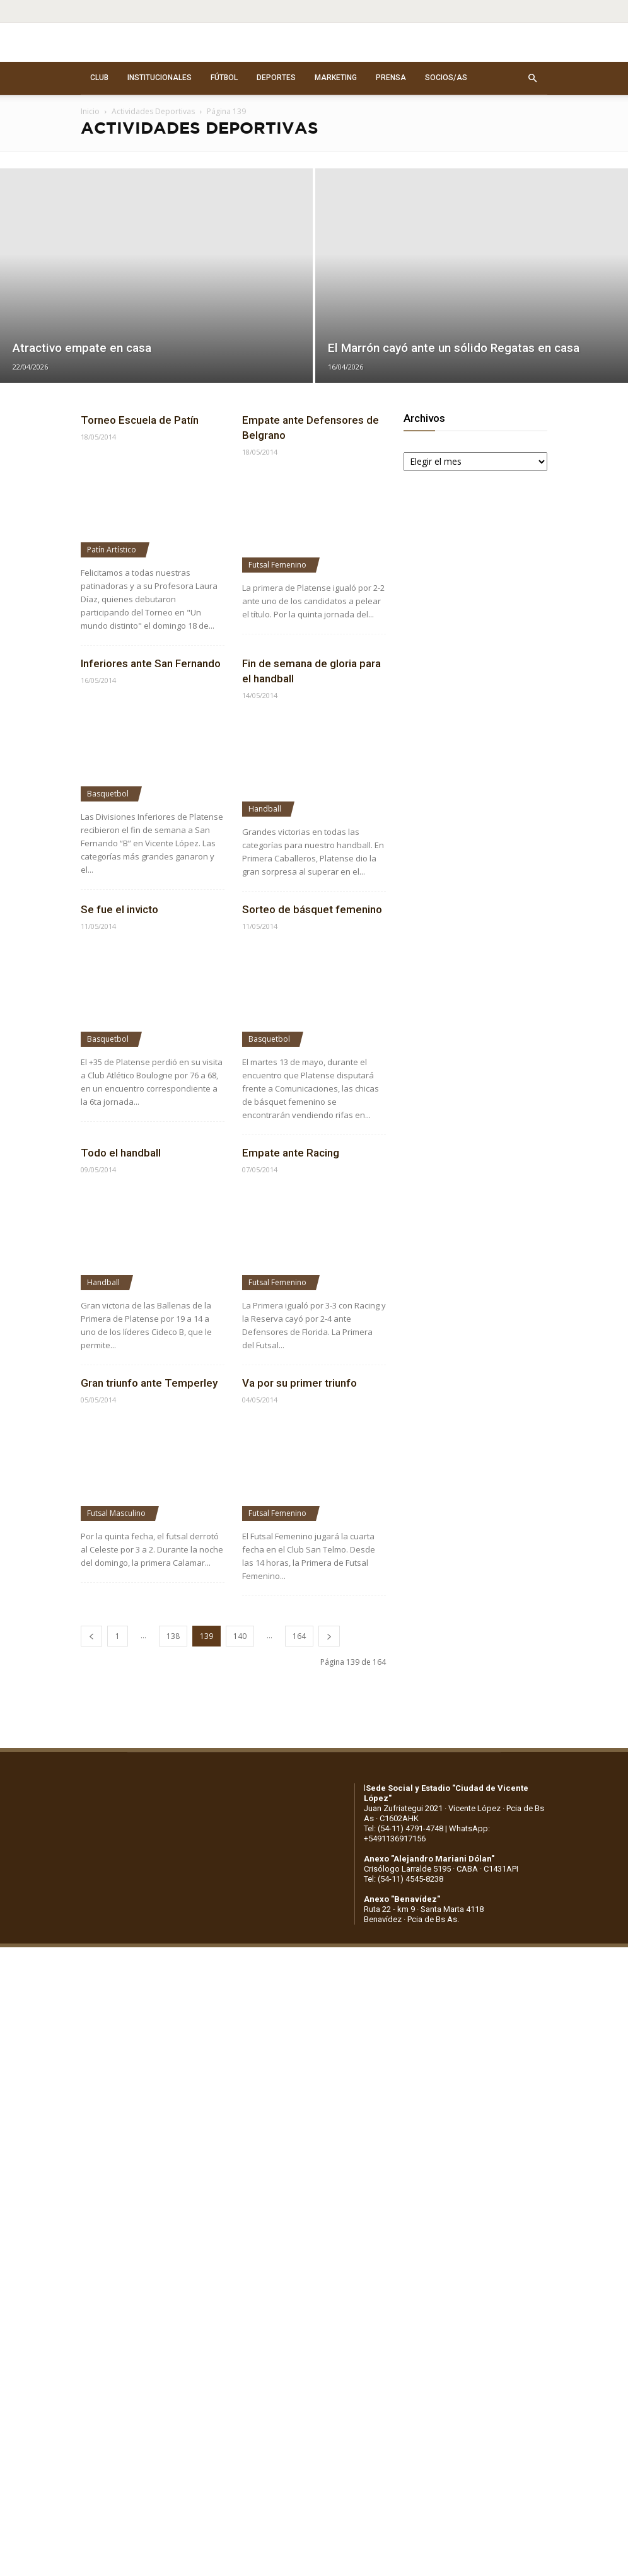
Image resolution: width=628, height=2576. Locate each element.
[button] (532, 78)
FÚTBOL (224, 77)
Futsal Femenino (277, 564)
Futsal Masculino (116, 1513)
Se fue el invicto (119, 909)
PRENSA (391, 77)
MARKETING (336, 77)
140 (240, 1636)
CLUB (99, 77)
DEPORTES (276, 77)
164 (299, 1636)
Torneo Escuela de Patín (140, 420)
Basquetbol (108, 793)
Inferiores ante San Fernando (151, 663)
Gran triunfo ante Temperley (149, 1383)
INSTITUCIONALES (159, 77)
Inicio (90, 111)
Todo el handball (121, 1152)
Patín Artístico (111, 549)
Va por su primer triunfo (299, 1383)
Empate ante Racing (290, 1152)
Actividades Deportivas (153, 111)
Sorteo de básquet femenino (312, 909)
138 (173, 1636)
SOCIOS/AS (446, 77)
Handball (264, 808)
